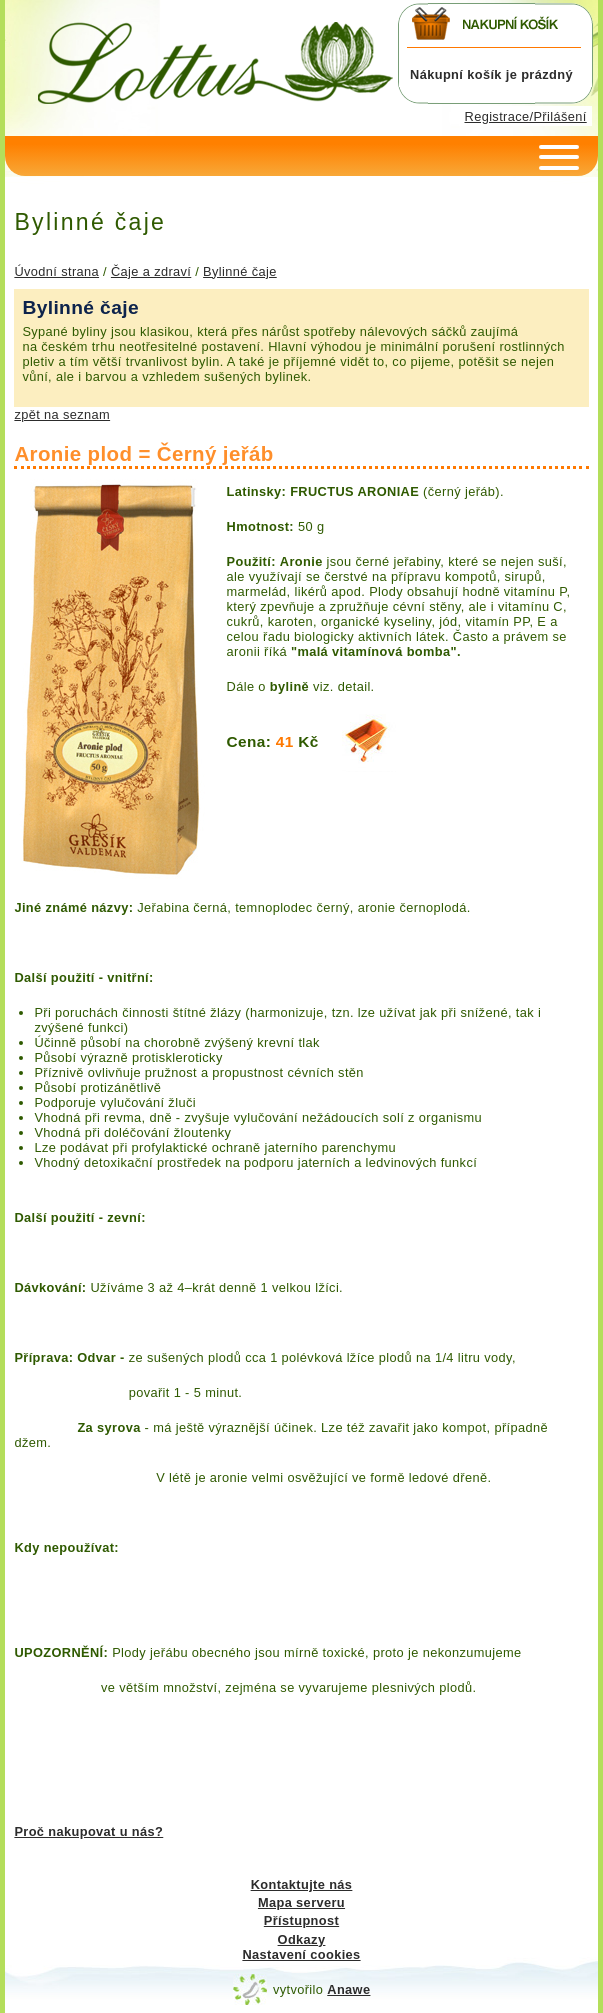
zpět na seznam (62, 414)
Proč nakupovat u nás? (88, 1831)
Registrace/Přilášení (526, 116)
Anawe (348, 1989)
